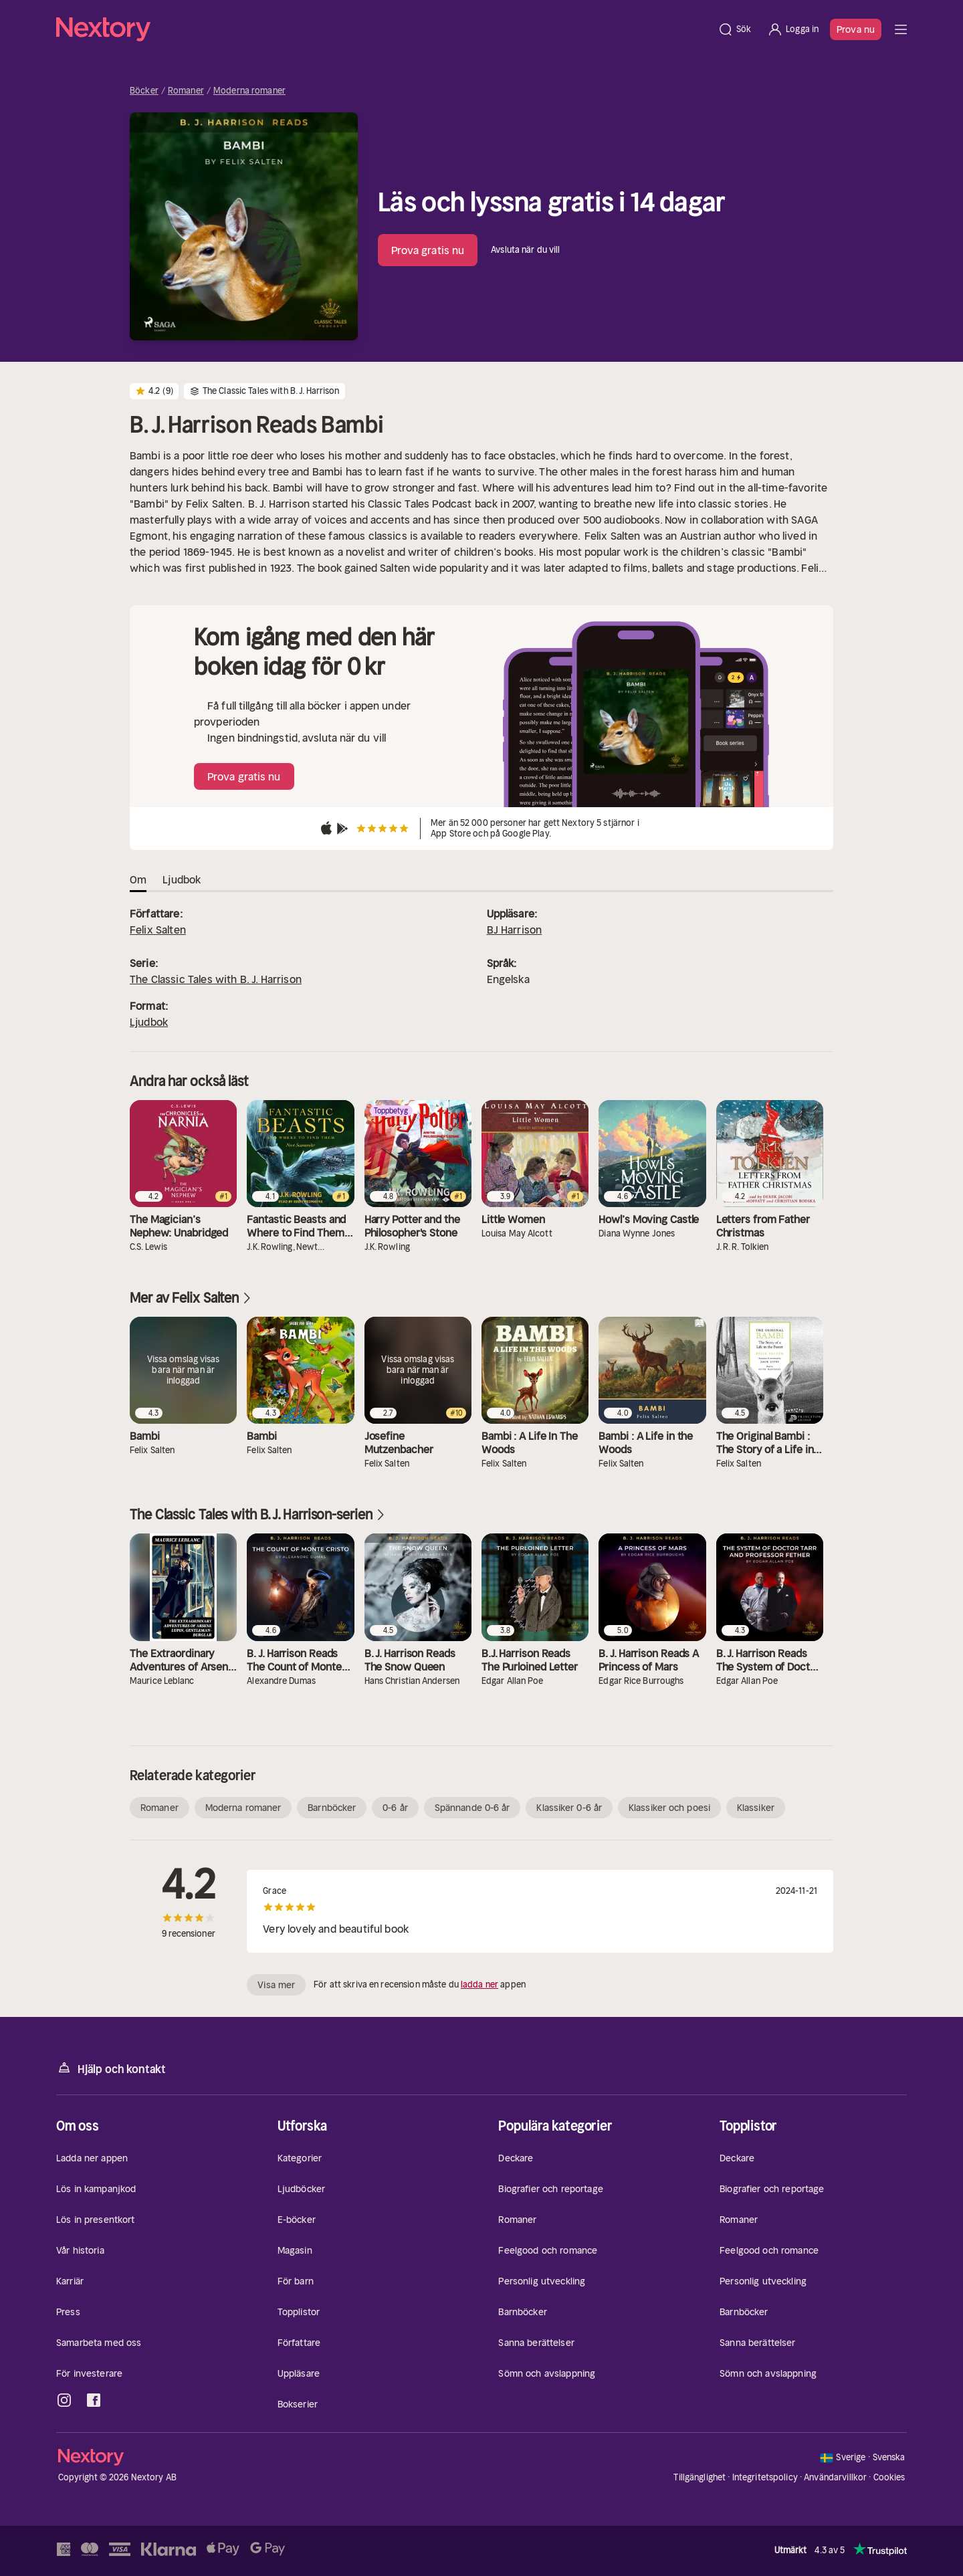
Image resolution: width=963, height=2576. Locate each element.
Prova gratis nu (428, 250)
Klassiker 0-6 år (569, 1808)
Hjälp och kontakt (111, 2068)
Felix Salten (158, 929)
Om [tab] (138, 879)
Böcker (144, 91)
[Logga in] (793, 29)
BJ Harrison (514, 929)
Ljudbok (149, 1022)
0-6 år (395, 1808)
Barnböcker (332, 1808)
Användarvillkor (835, 2477)
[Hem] (383, 29)
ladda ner (479, 1984)
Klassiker (755, 1808)
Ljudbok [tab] (182, 879)
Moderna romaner (249, 91)
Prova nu (856, 29)
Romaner (186, 91)
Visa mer (276, 1985)
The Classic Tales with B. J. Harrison (216, 979)
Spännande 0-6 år (472, 1808)
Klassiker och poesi (669, 1808)
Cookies (889, 2477)
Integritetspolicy (765, 2477)
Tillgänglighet (699, 2477)
